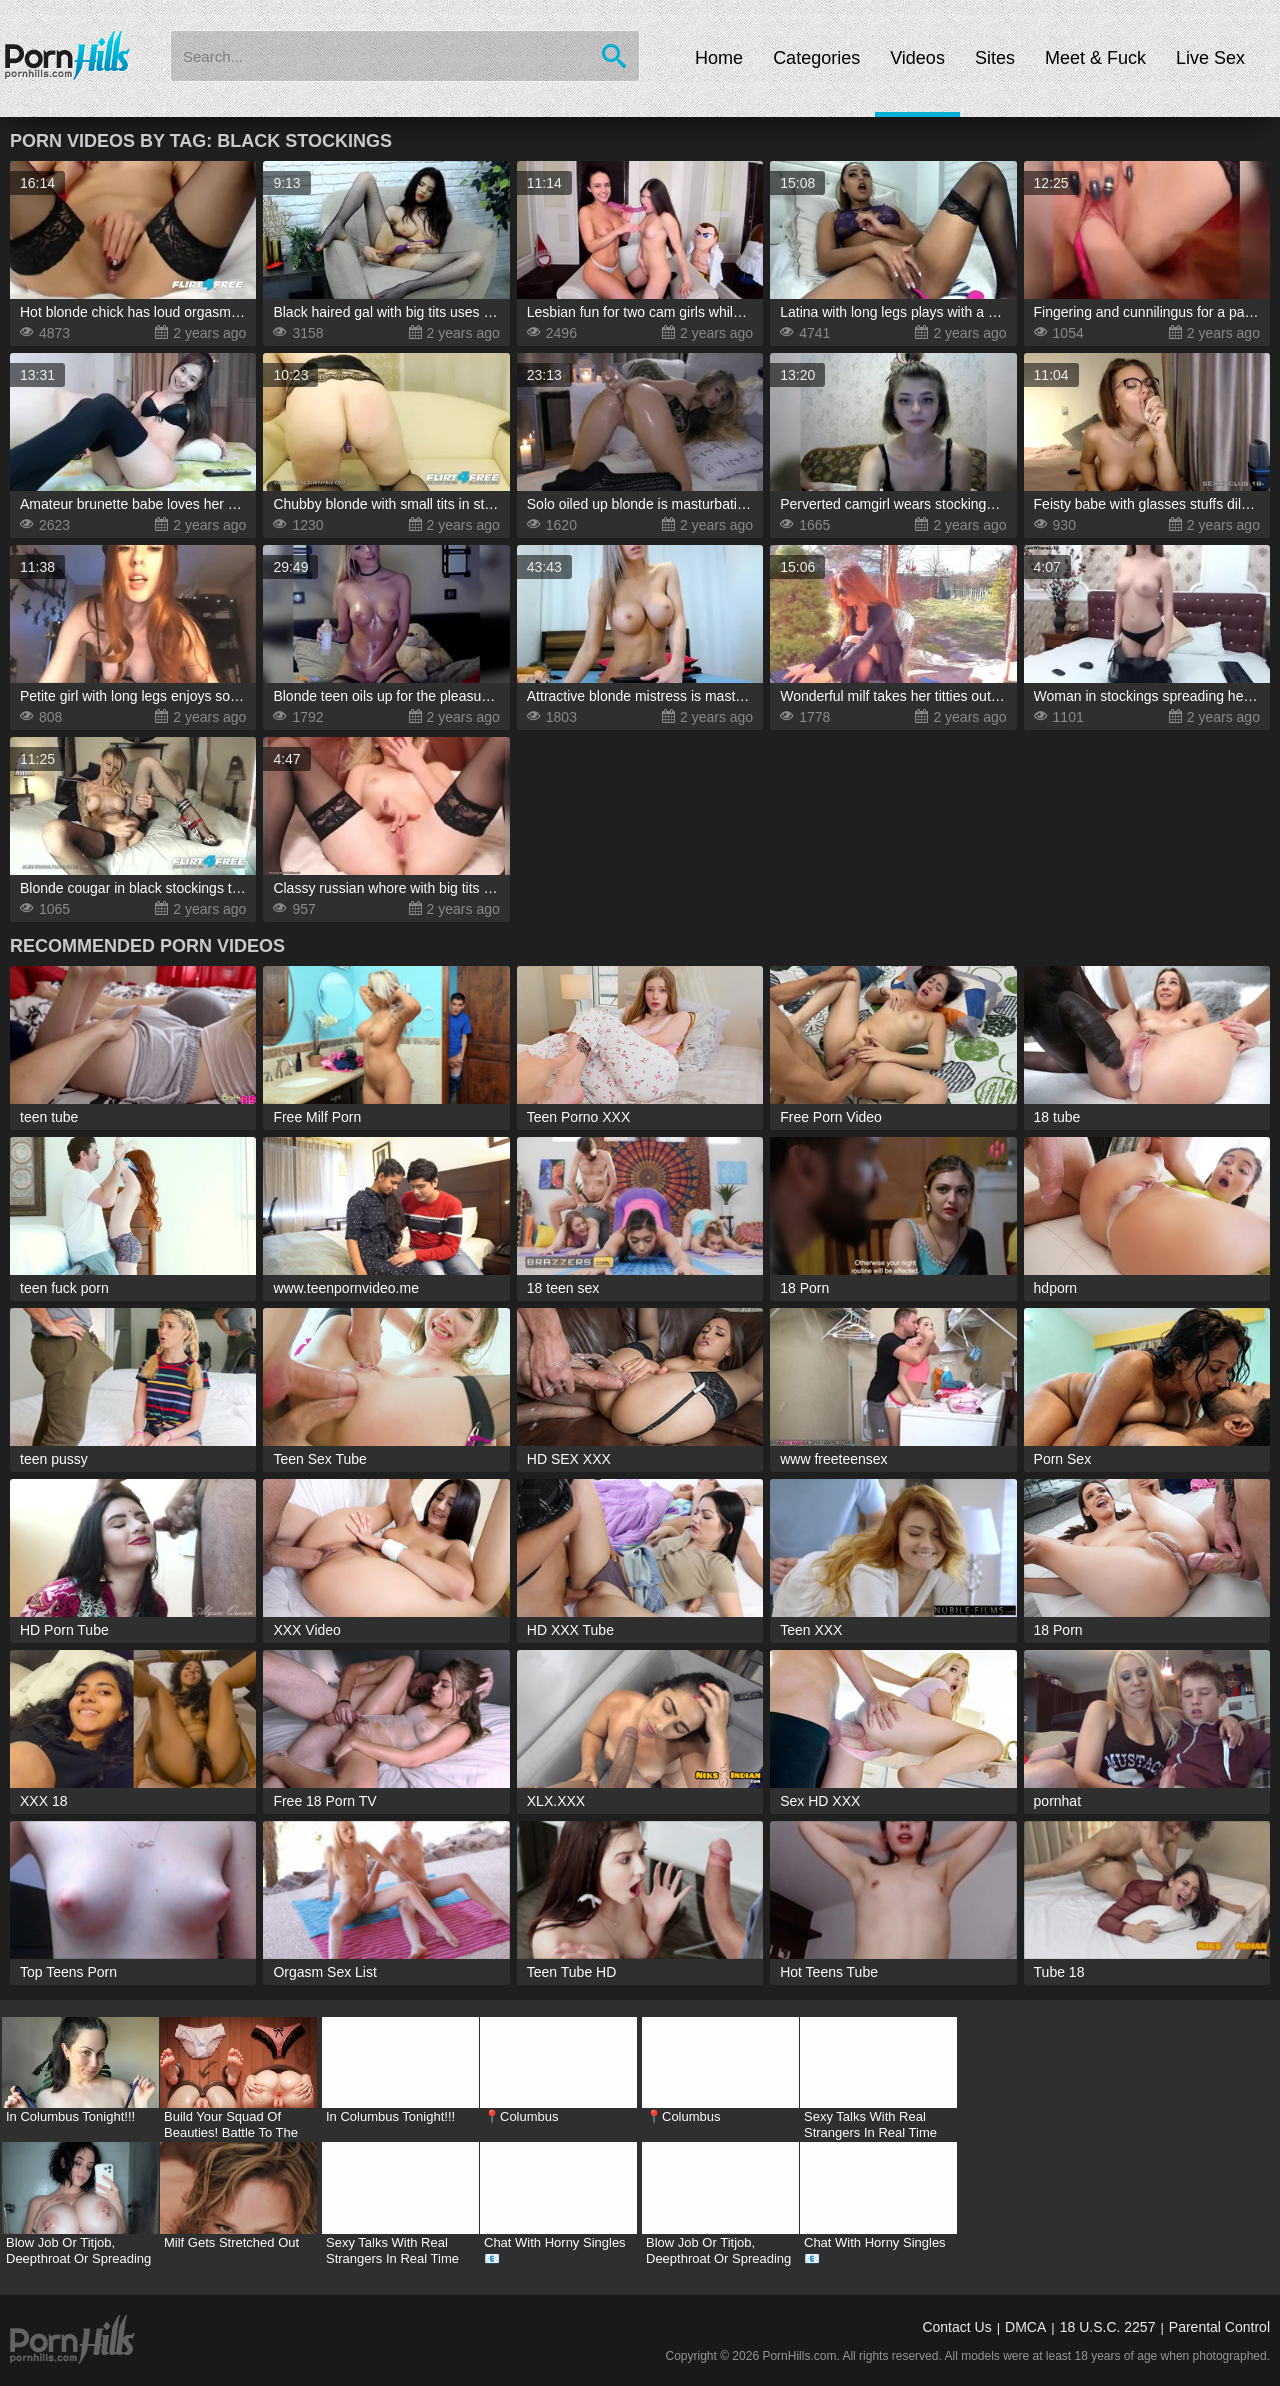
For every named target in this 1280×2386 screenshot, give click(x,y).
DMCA (1025, 2327)
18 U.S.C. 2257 (1108, 2327)
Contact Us (956, 2327)
